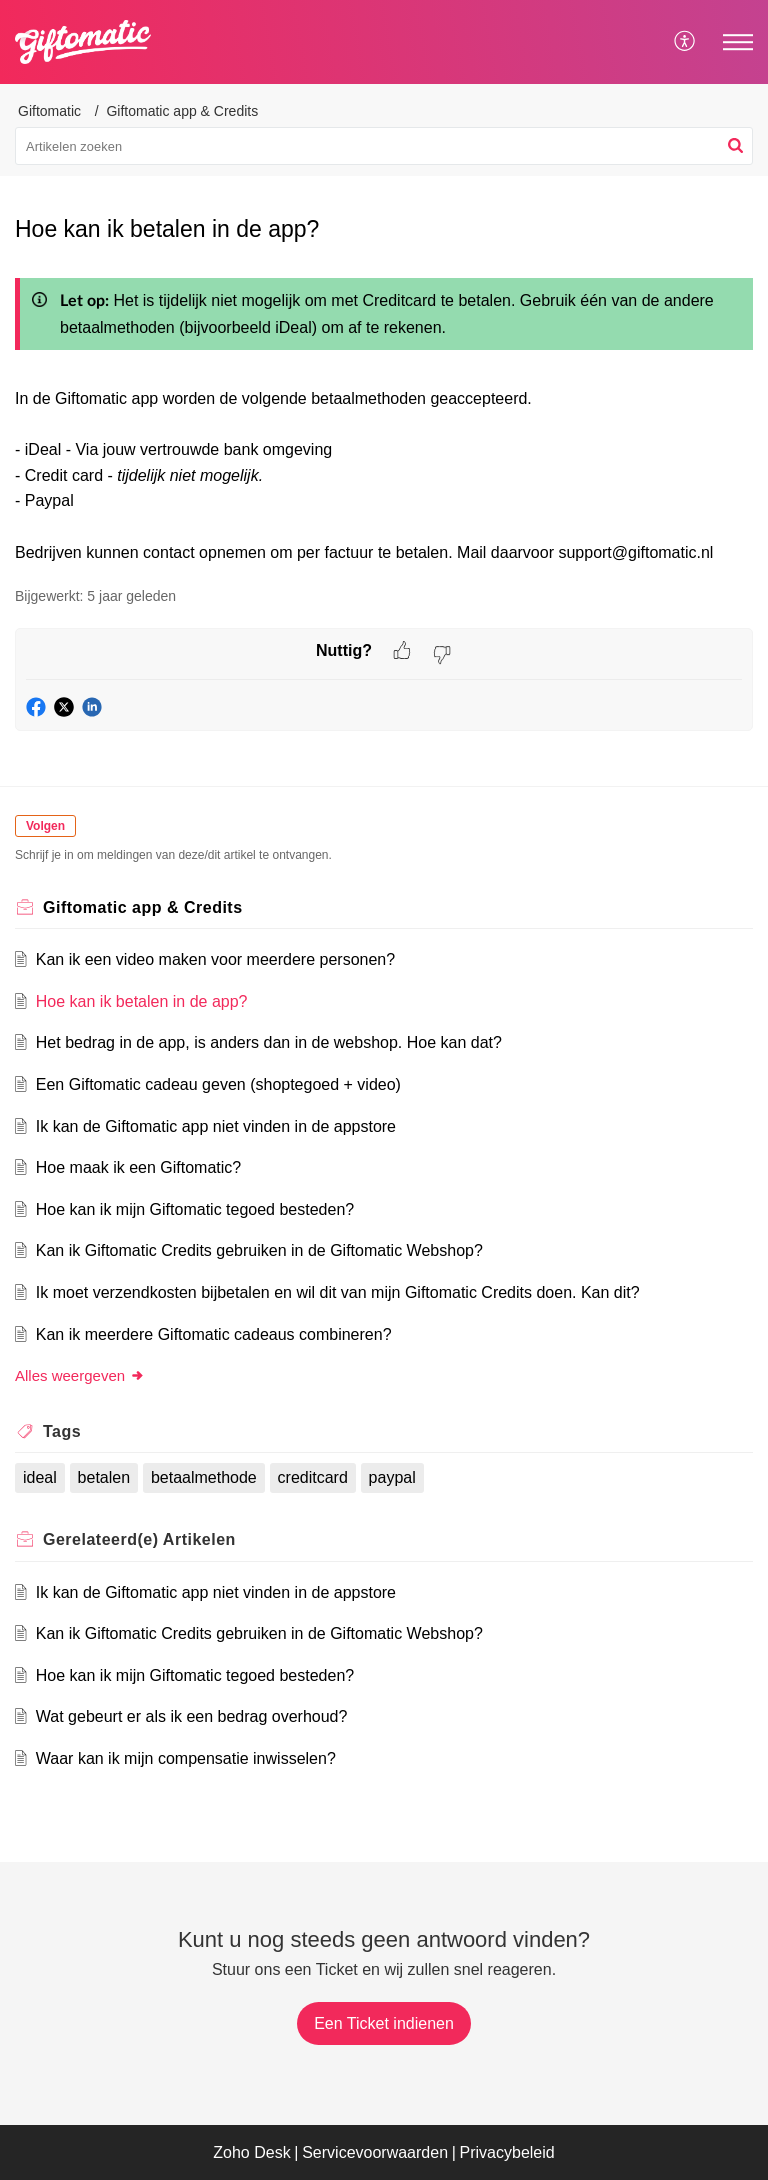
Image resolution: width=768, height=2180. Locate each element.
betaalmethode (204, 1477)
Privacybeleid (507, 2152)
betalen (104, 1477)
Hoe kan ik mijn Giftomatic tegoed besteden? (195, 1209)
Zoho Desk (251, 2152)
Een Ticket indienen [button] (384, 2023)
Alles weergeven (80, 1375)
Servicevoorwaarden (375, 2152)
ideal (40, 1477)
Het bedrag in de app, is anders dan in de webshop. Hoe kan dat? (269, 1042)
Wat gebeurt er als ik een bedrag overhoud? (192, 1716)
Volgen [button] (45, 826)
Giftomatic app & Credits (182, 111)
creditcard (313, 1477)
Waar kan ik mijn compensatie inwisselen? (186, 1758)
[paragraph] (384, 416)
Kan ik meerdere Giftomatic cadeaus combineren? (214, 1334)
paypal (392, 1477)
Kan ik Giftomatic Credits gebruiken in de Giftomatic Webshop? (259, 1250)
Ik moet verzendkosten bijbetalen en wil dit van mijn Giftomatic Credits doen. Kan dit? (338, 1292)
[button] (735, 146)
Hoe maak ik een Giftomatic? (138, 1167)
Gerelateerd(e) (139, 1539)
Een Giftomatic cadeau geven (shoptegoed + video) (218, 1084)
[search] (384, 146)
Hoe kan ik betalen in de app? (142, 1001)
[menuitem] (685, 42)
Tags (62, 1431)
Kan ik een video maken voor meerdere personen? (215, 959)
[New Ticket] (384, 2023)
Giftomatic (49, 111)
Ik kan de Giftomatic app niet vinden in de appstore (216, 1126)
